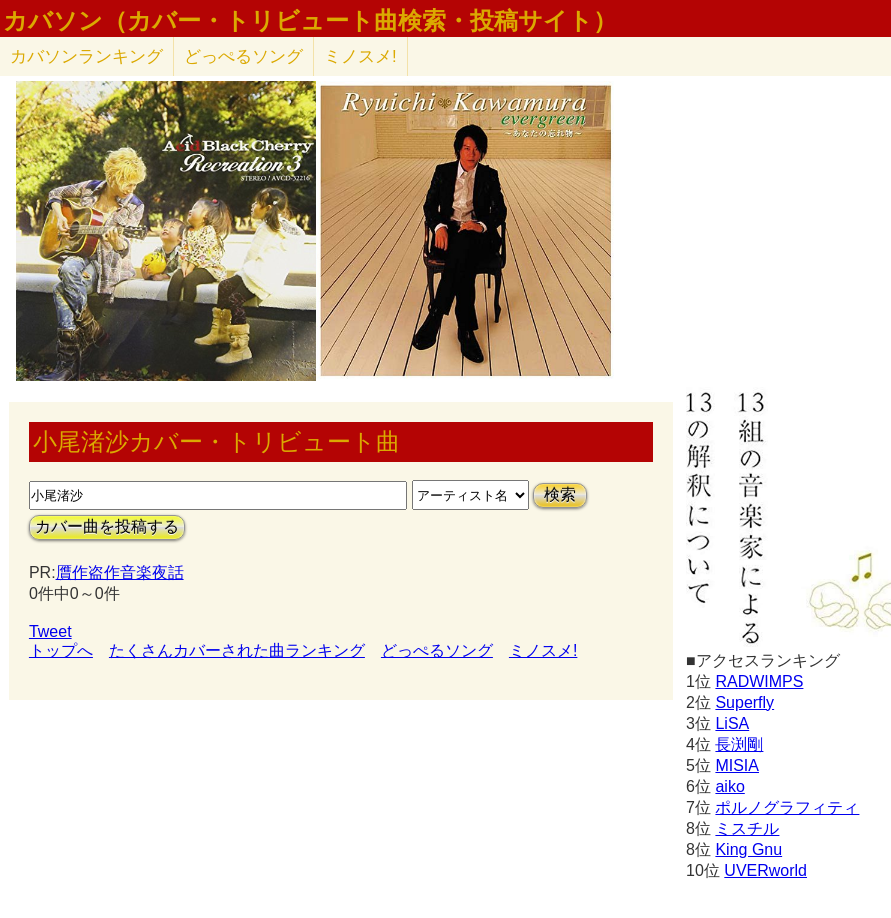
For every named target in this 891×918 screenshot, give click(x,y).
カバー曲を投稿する (107, 526)
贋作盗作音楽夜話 (120, 572)
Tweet (50, 631)
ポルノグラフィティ (787, 807)
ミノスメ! (360, 56)
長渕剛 (739, 744)
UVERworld (765, 870)
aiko (729, 786)
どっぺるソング (243, 56)
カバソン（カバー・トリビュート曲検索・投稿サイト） (310, 21)
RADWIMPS (759, 681)
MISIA (737, 765)
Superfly (744, 702)
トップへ (61, 650)
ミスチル (747, 828)
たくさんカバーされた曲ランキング (237, 650)
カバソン (86, 56)
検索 (560, 494)
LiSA (732, 723)
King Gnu (748, 849)
